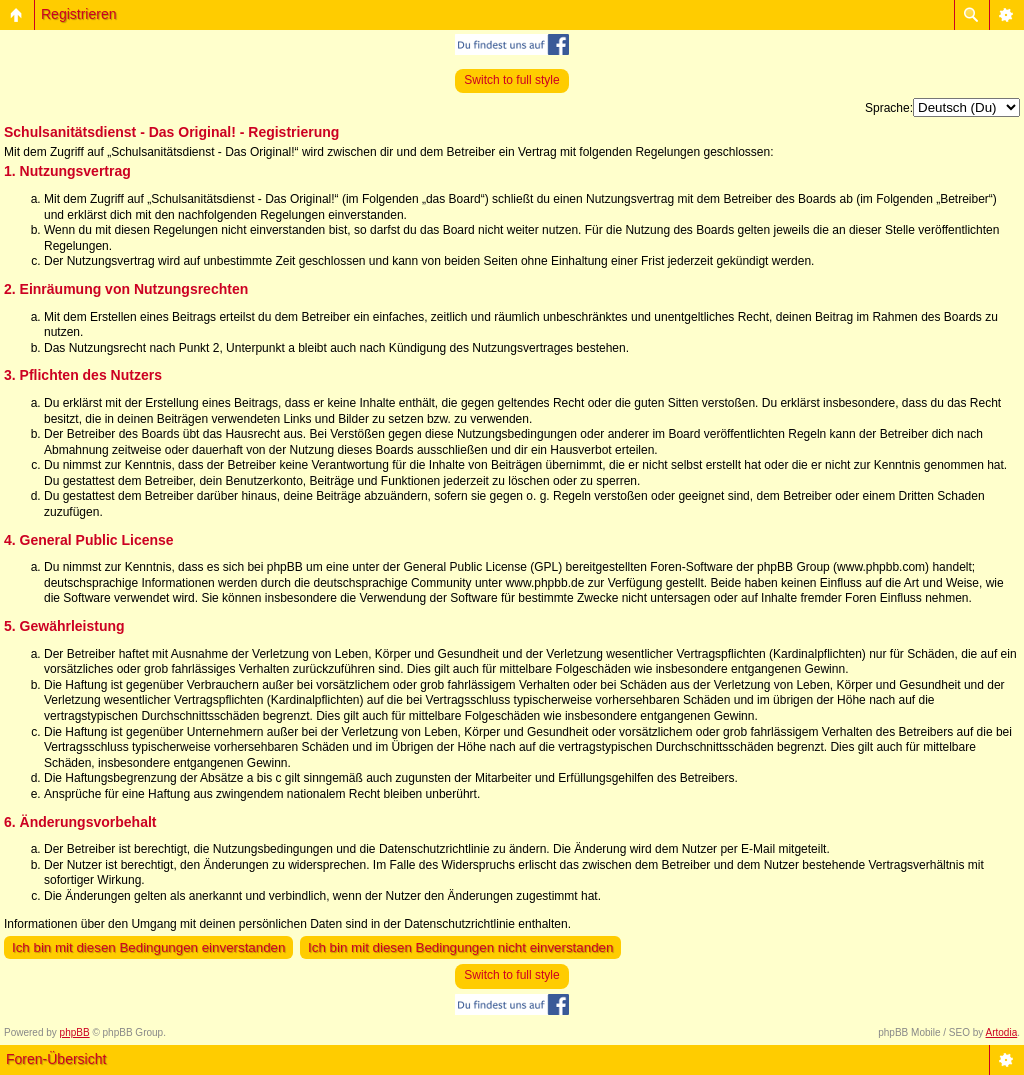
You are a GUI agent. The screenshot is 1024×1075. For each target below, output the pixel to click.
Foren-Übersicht (56, 1059)
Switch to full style (511, 80)
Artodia (1002, 1032)
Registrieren (78, 14)
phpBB (75, 1032)
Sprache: (889, 108)
